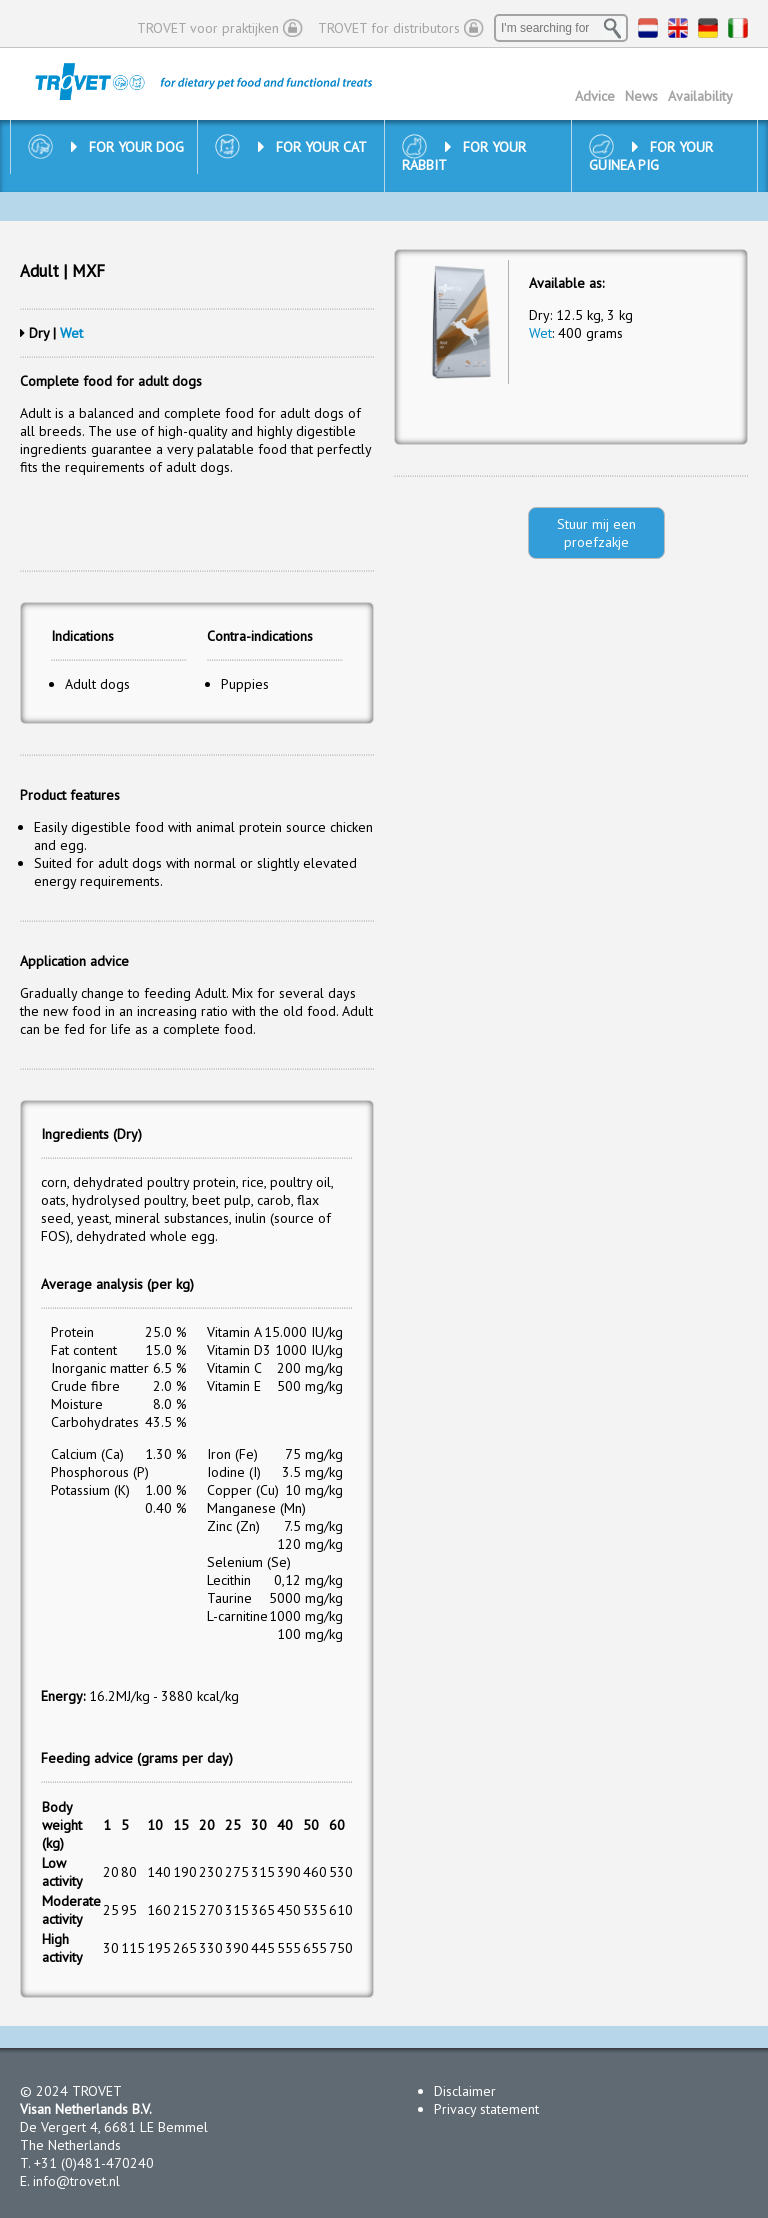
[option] (461, 322)
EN (678, 28)
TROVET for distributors (389, 28)
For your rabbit (464, 156)
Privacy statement (486, 2109)
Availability (700, 96)
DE (708, 28)
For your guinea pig (651, 156)
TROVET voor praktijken (208, 28)
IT (738, 28)
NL (648, 28)
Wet (71, 333)
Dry (39, 333)
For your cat (312, 147)
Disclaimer (465, 2091)
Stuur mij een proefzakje (596, 533)
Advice (595, 96)
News (641, 96)
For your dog (127, 147)
